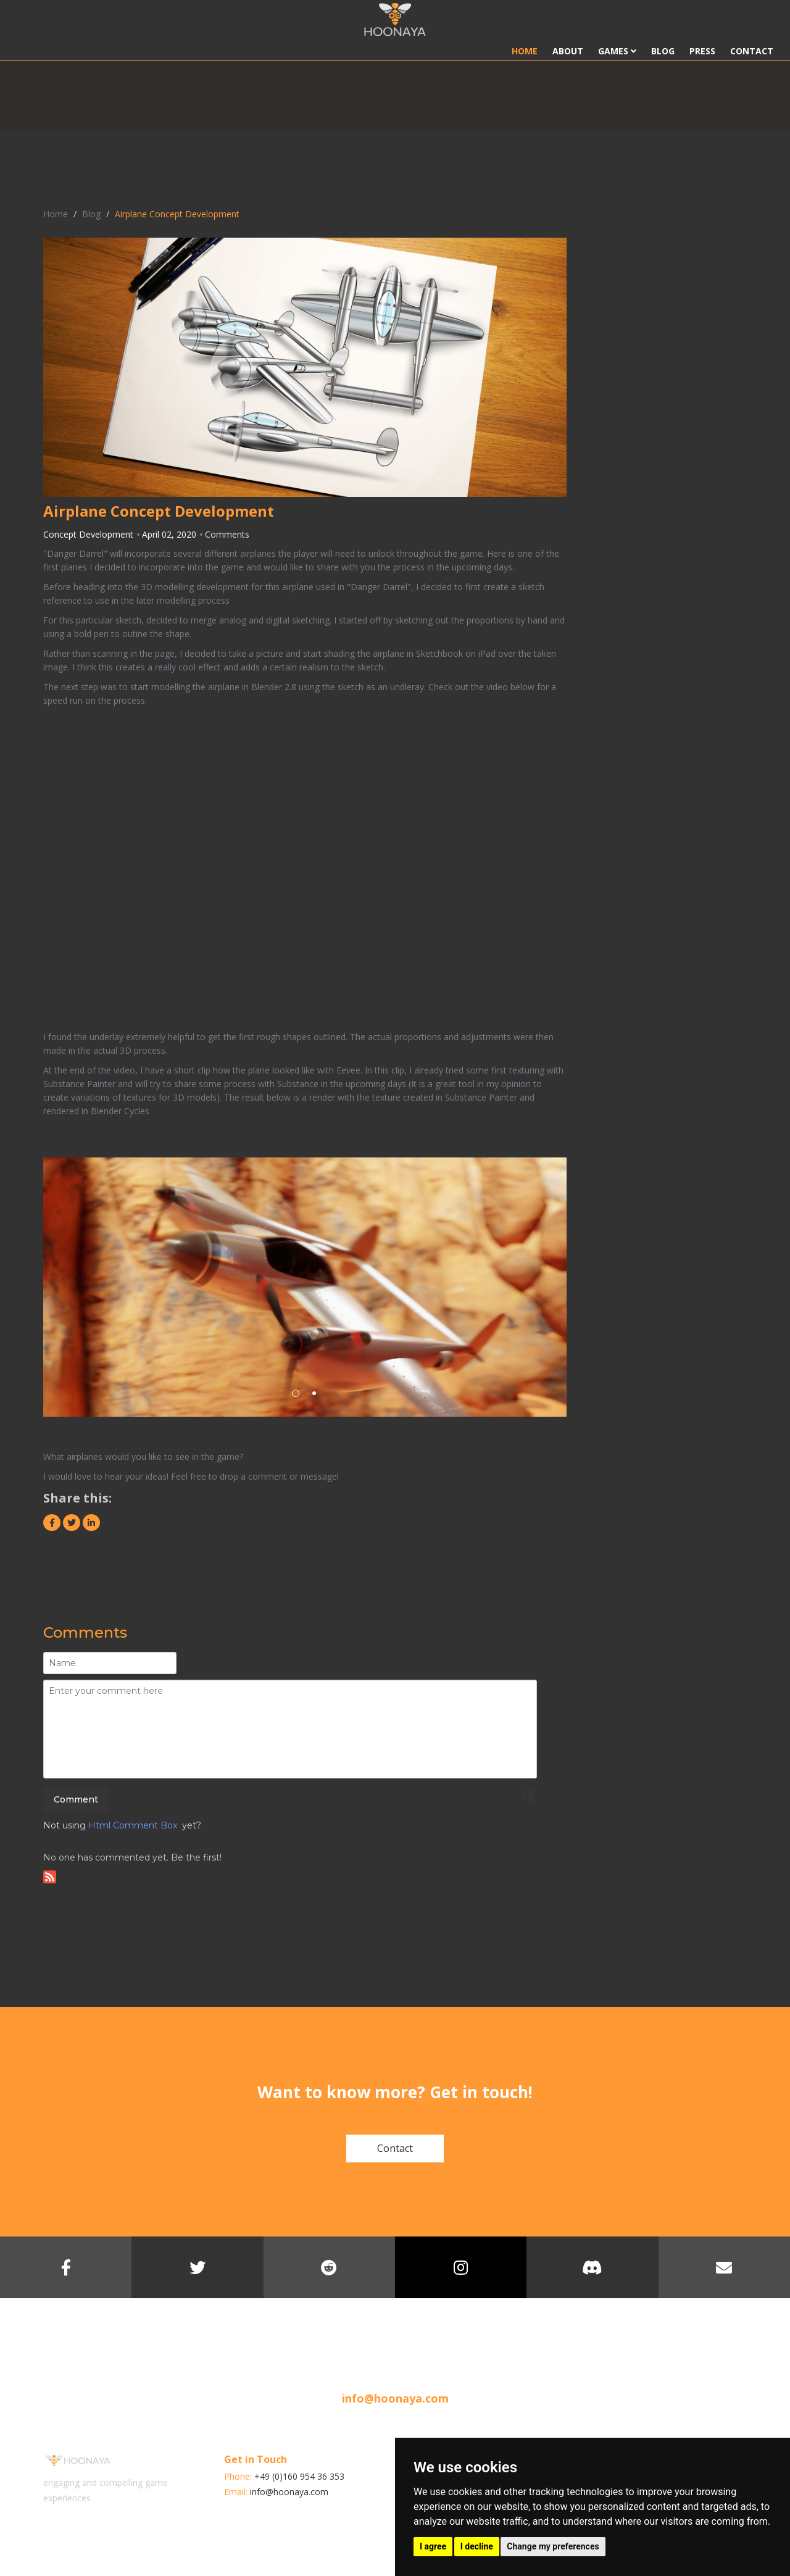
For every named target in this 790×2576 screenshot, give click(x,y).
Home (525, 51)
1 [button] (295, 1393)
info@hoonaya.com (395, 2398)
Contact (751, 51)
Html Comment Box (132, 1825)
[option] (305, 1287)
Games (617, 51)
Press (702, 51)
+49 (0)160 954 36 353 (299, 2476)
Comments (227, 534)
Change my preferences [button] (553, 2546)
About (567, 51)
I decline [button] (476, 2546)
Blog (663, 51)
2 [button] (314, 1393)
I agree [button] (433, 2546)
